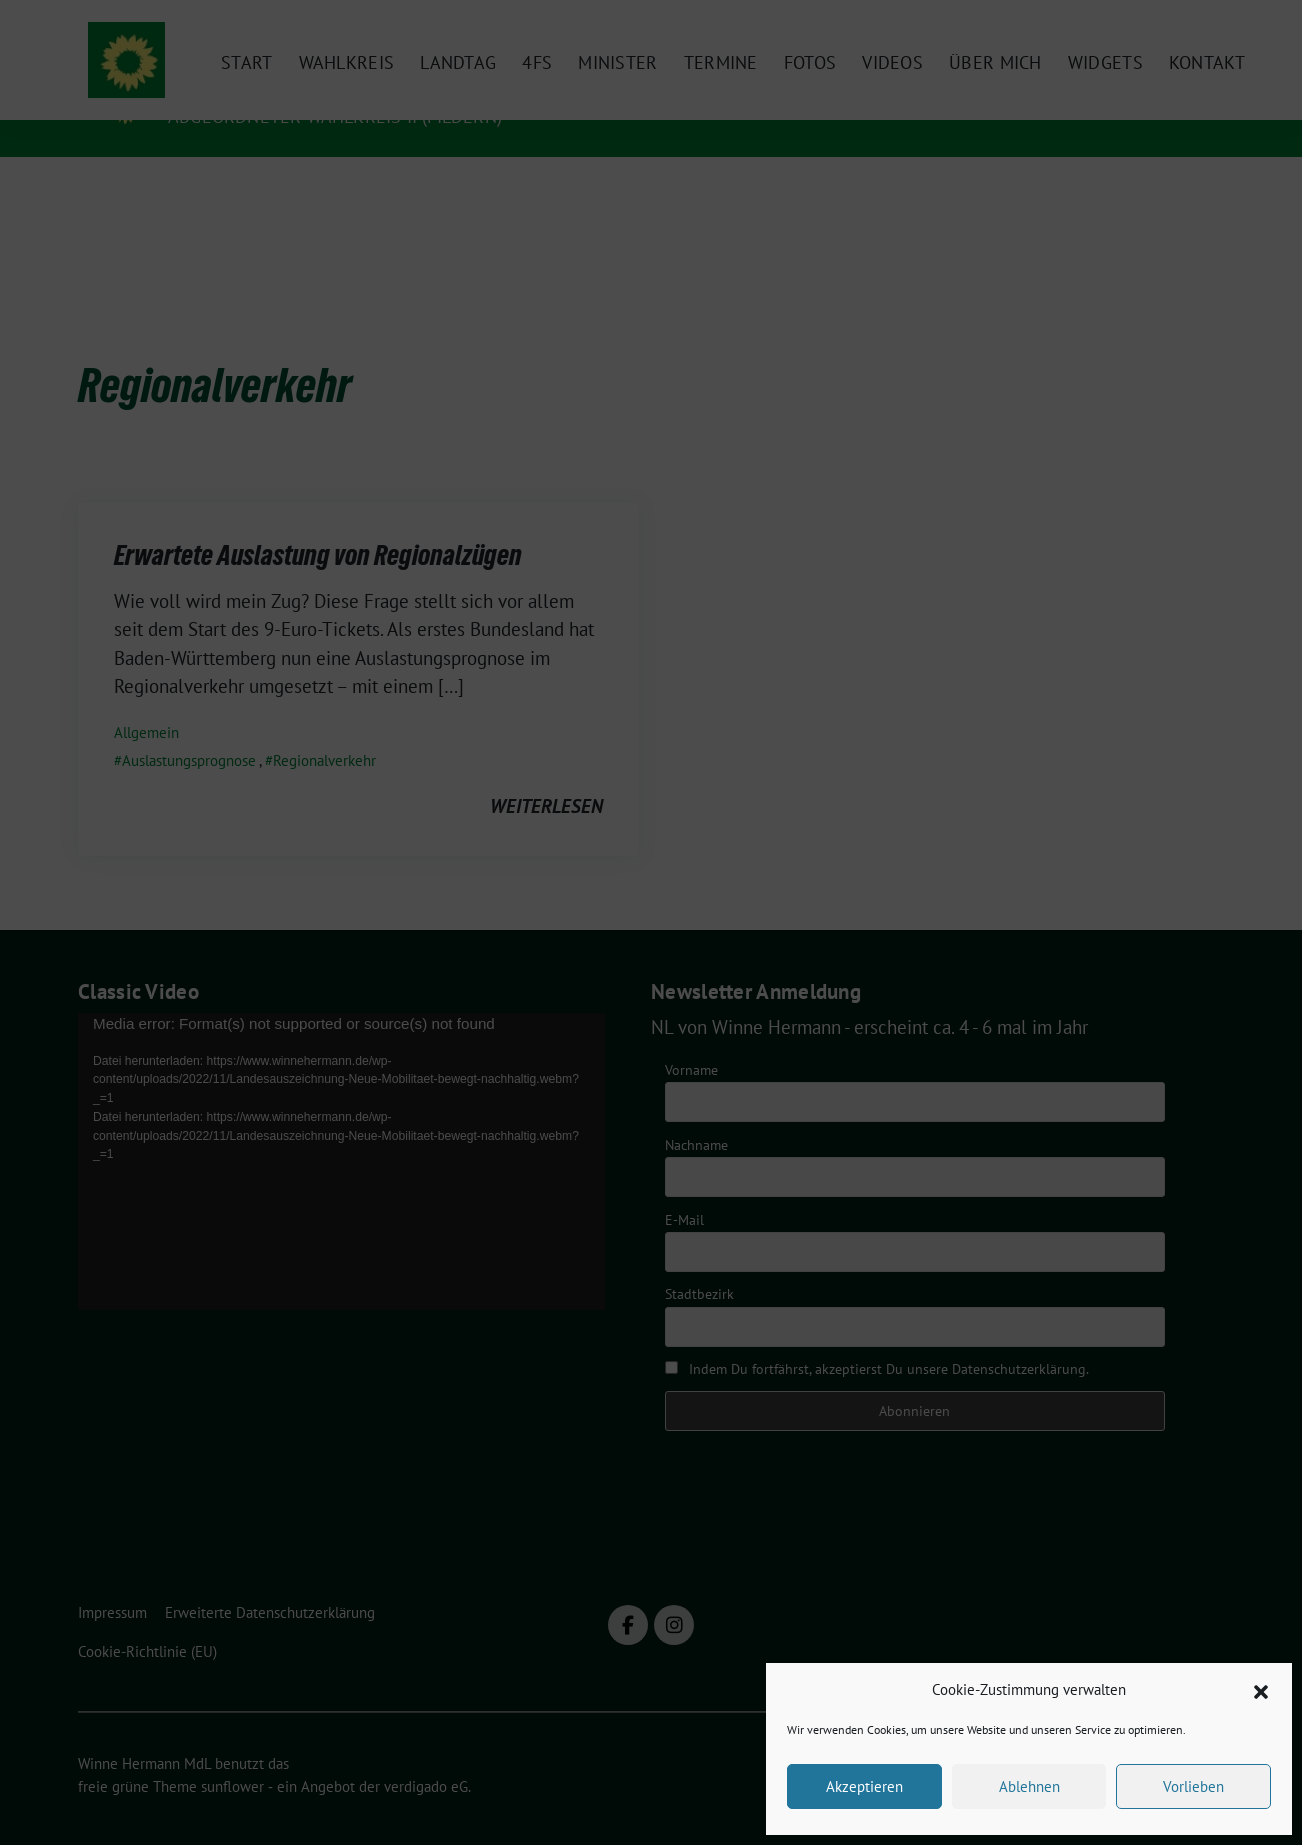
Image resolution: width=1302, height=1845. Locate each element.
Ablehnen (1029, 1786)
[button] (1261, 1690)
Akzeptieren (864, 1786)
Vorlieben (1193, 1786)
